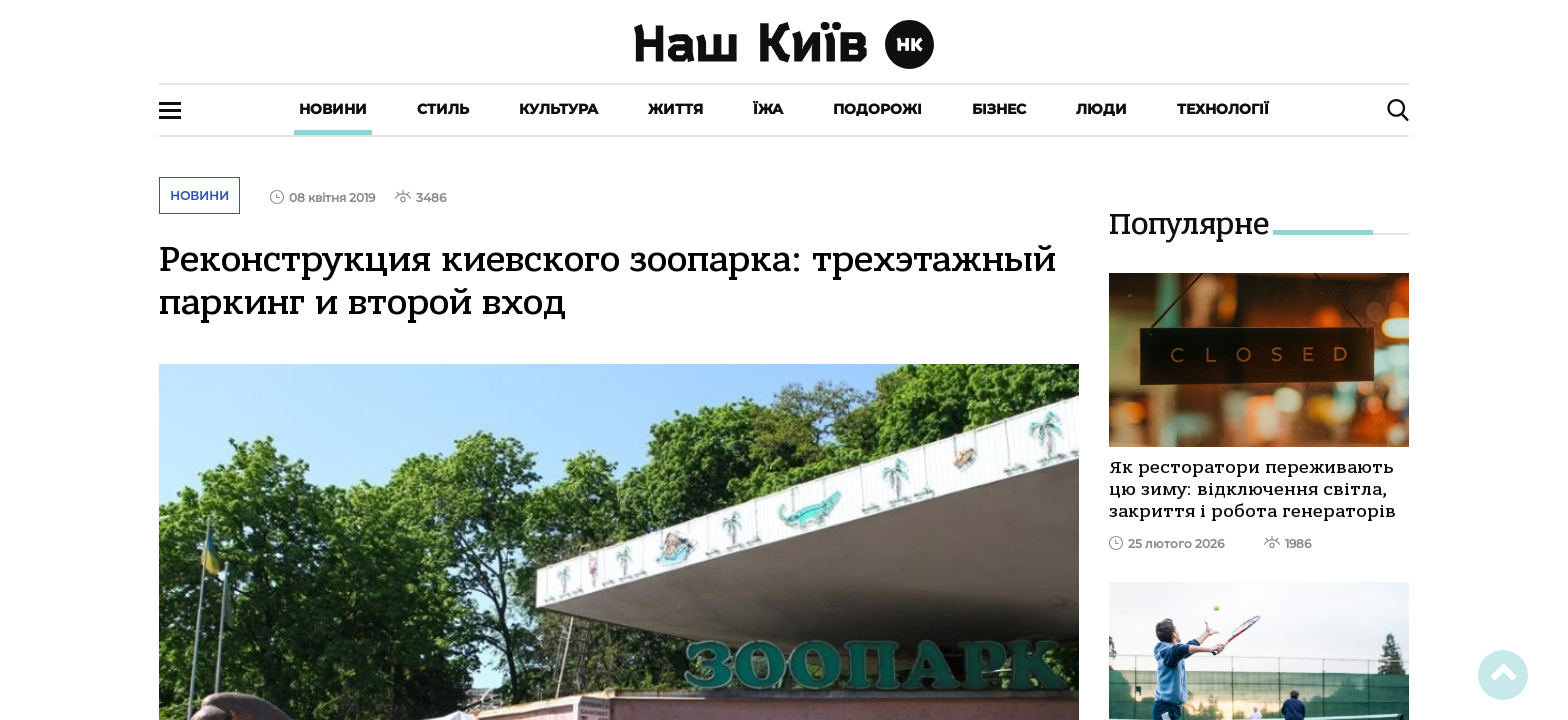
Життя (675, 109)
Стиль (443, 109)
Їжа (768, 109)
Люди (1101, 109)
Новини (333, 109)
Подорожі (877, 109)
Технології (1223, 109)
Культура (558, 109)
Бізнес (999, 109)
